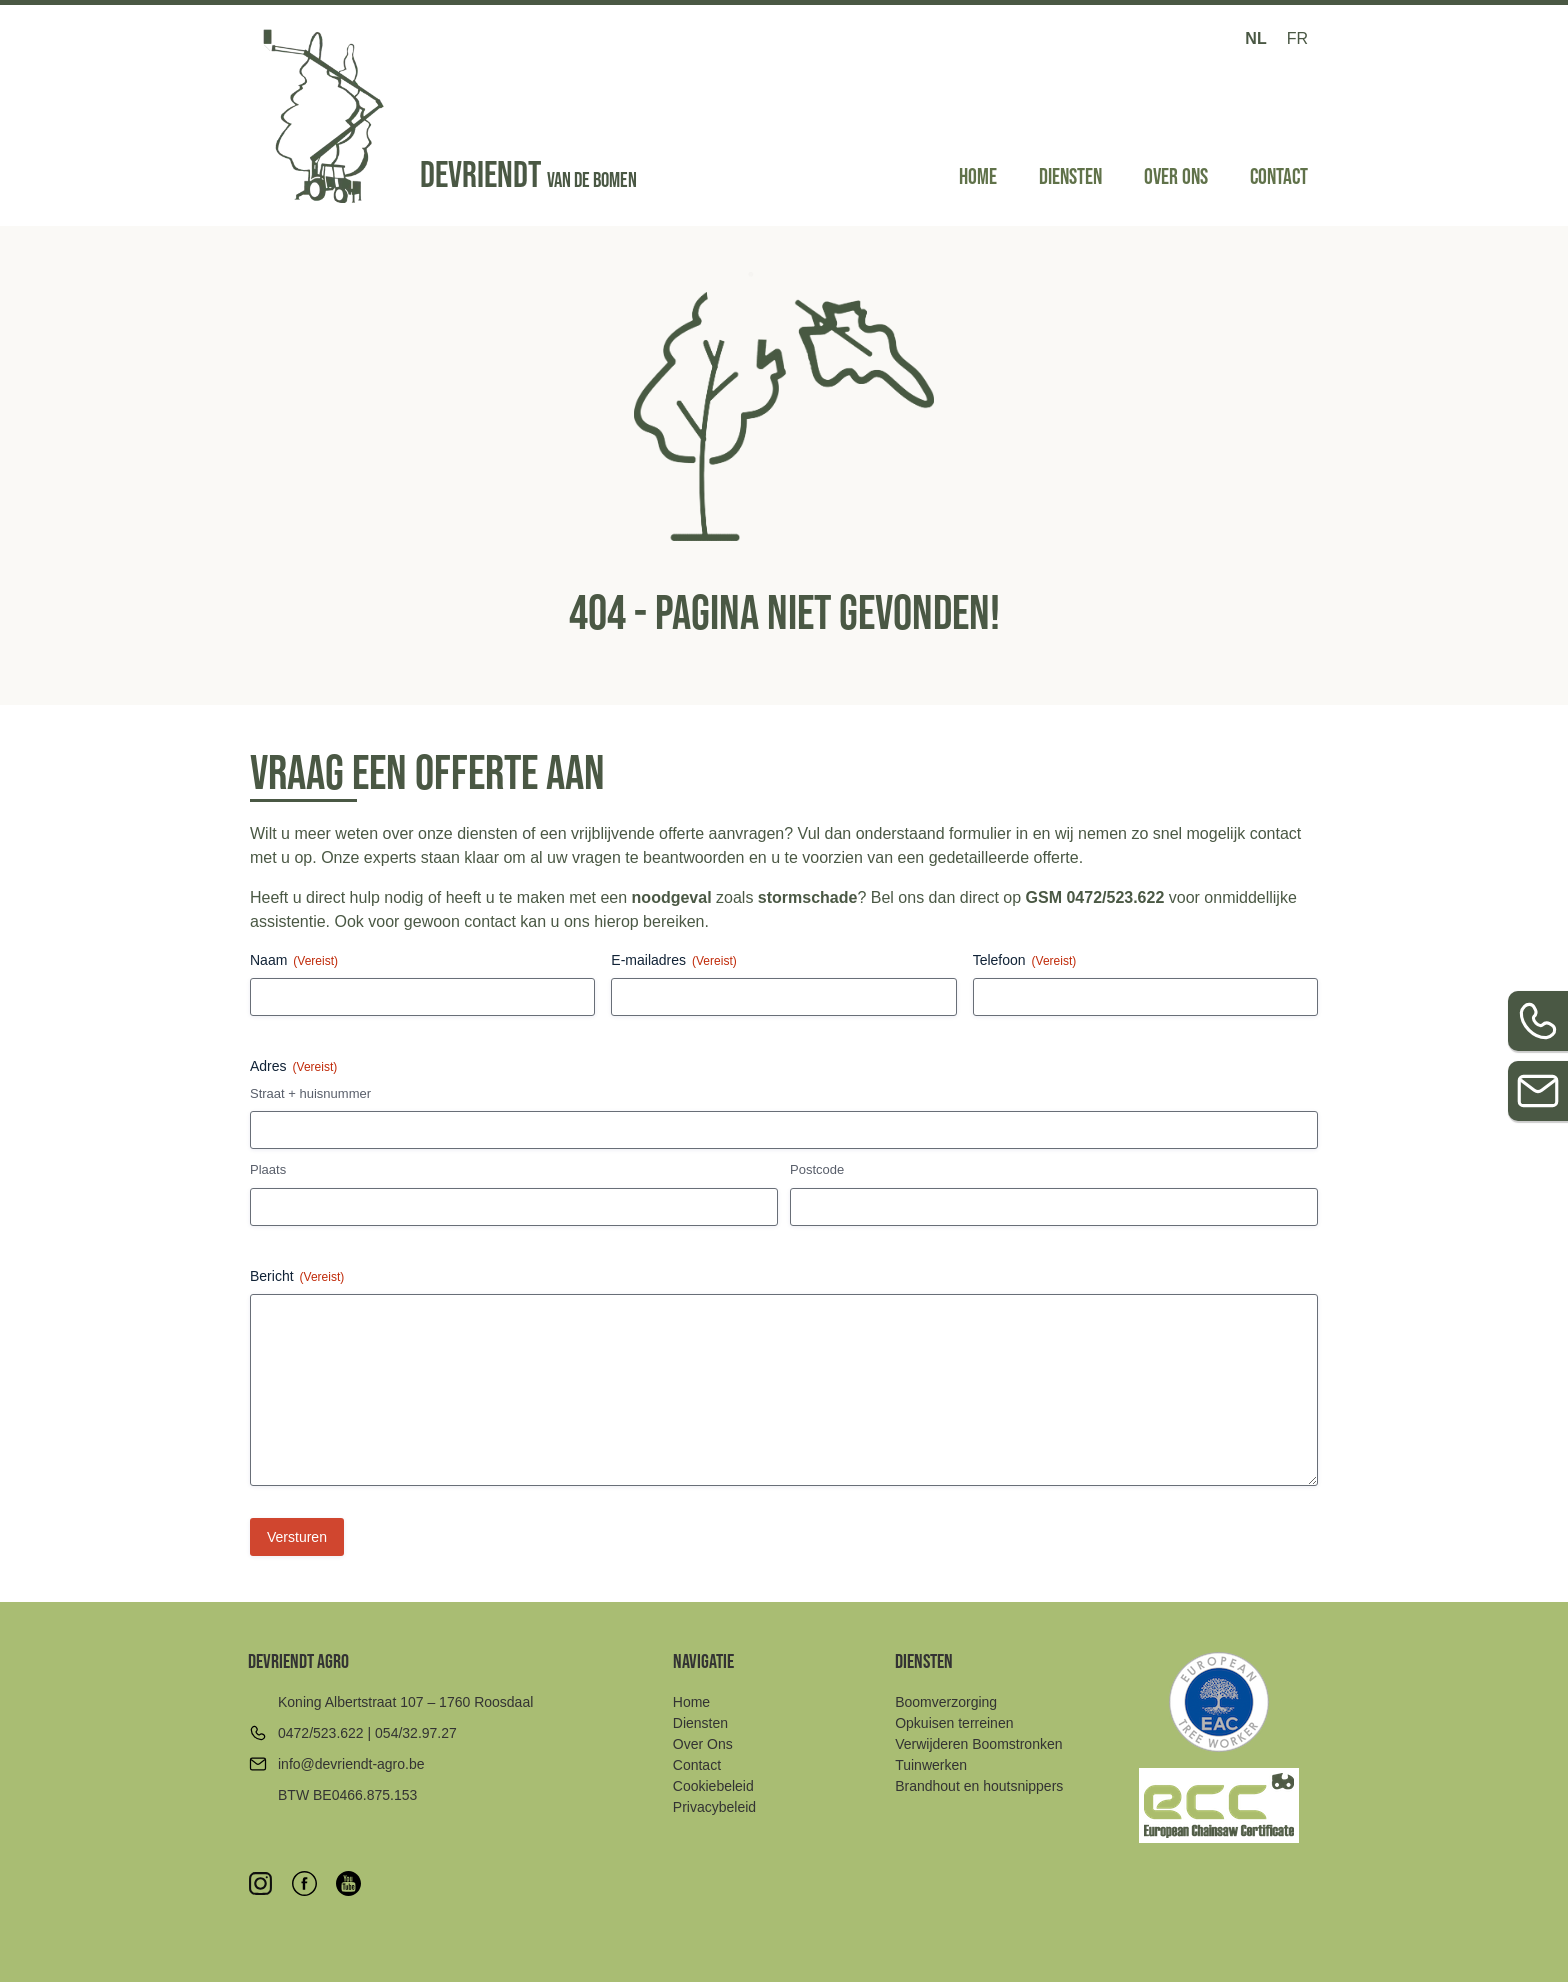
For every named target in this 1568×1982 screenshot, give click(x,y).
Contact (1279, 177)
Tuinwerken (931, 1765)
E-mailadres (673, 961)
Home (978, 177)
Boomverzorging (946, 1702)
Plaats (268, 1169)
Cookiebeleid (713, 1786)
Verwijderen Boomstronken (978, 1744)
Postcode (817, 1169)
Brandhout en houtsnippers (979, 1786)
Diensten (1070, 177)
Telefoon (1025, 961)
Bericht (297, 1277)
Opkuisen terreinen (954, 1723)
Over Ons (1176, 177)
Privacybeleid (714, 1807)
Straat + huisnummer (310, 1093)
